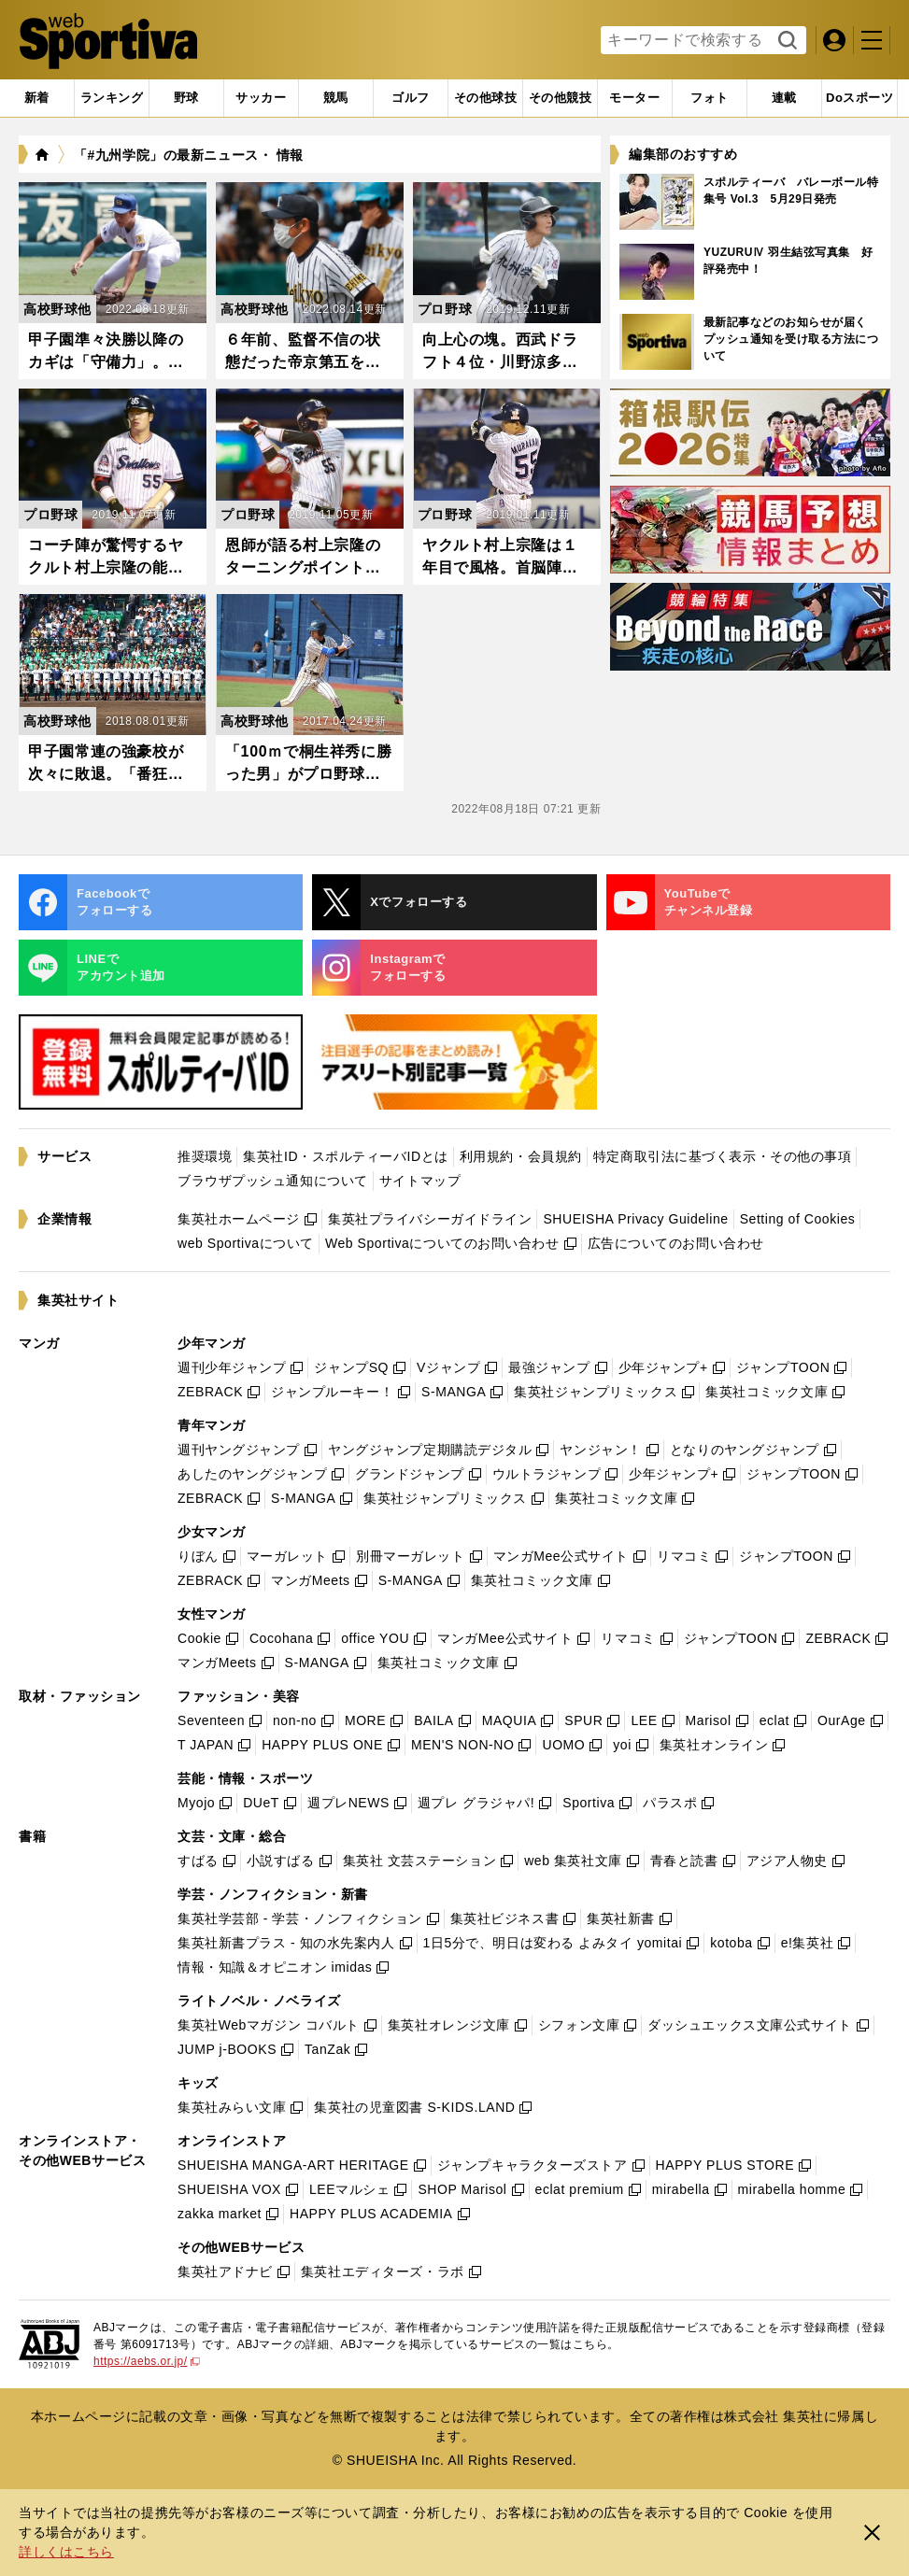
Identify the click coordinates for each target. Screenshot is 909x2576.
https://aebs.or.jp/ (146, 2361)
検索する (785, 41)
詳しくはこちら (66, 2551)
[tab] (186, 98)
